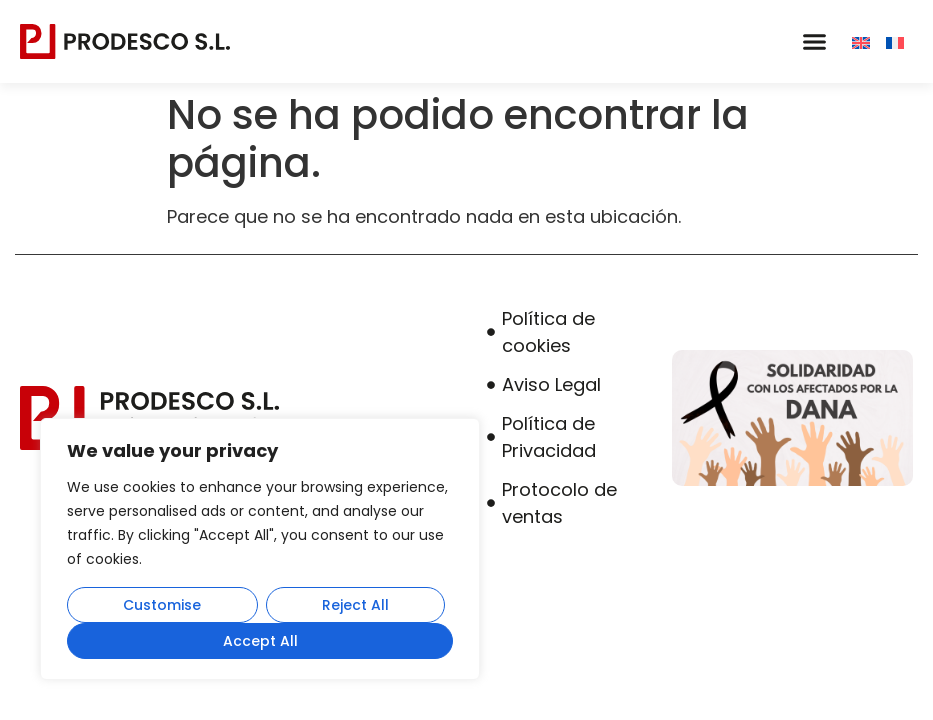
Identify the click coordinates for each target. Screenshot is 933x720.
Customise (162, 605)
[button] (814, 42)
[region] (260, 549)
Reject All (355, 605)
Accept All (260, 641)
